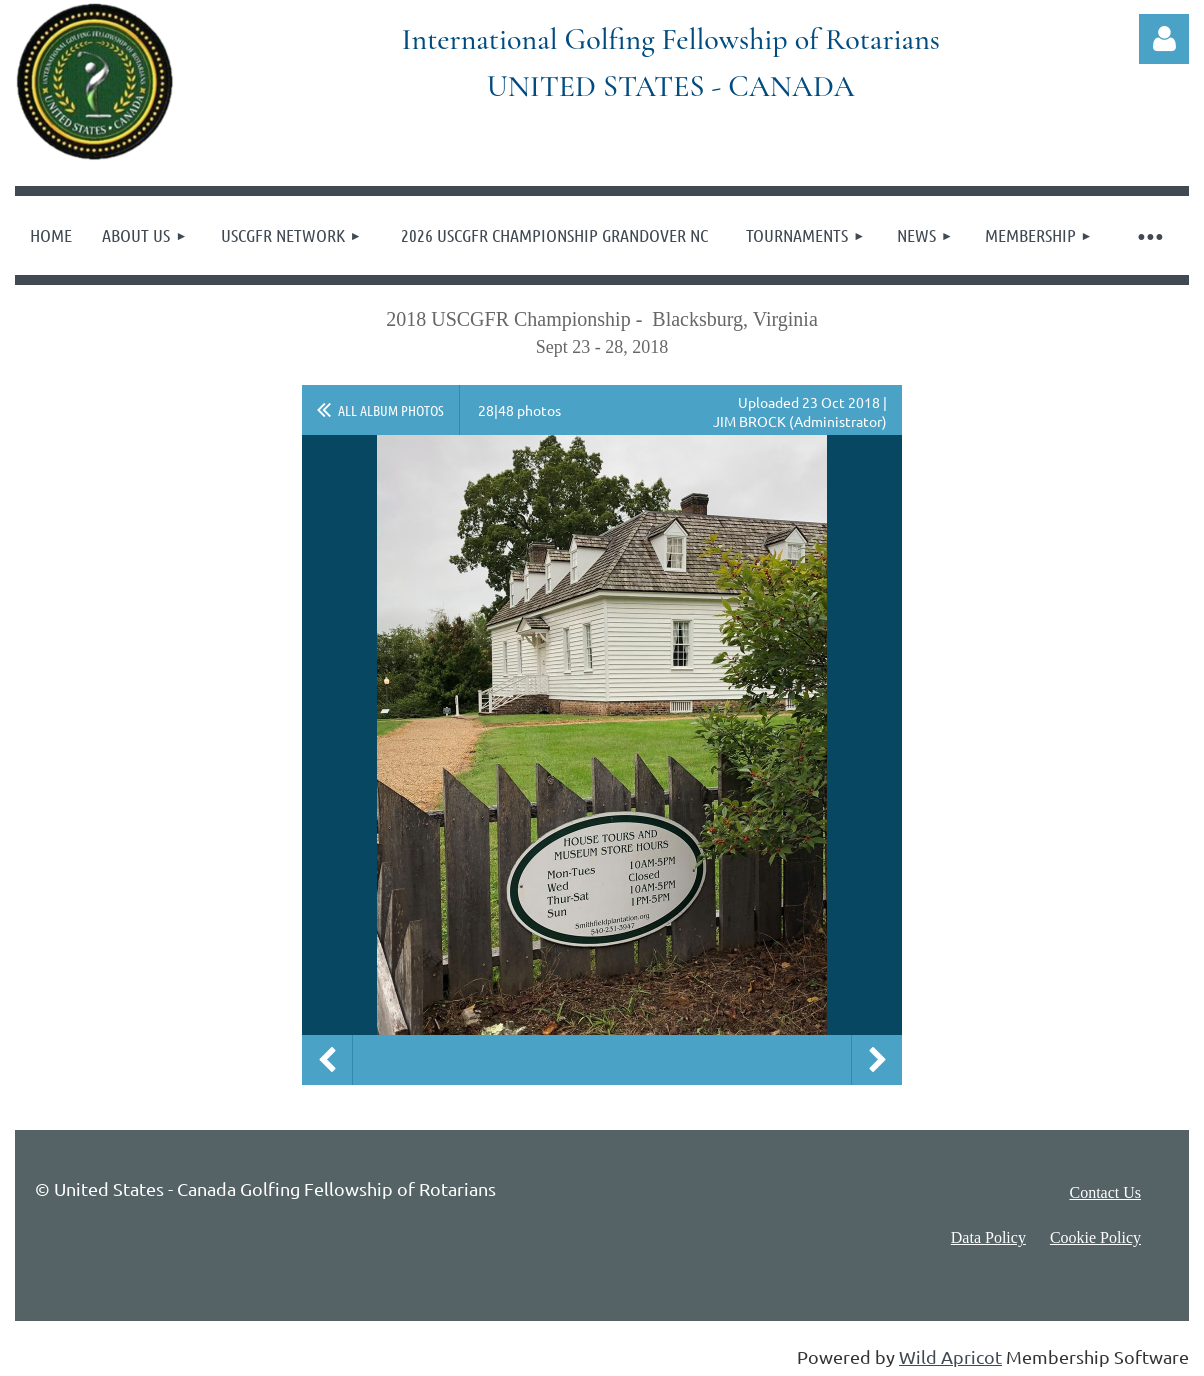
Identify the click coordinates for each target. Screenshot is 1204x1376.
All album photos (391, 410)
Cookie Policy (1095, 1237)
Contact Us (1105, 1192)
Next (877, 1060)
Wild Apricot (950, 1356)
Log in (1164, 39)
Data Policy (988, 1237)
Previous (327, 1060)
